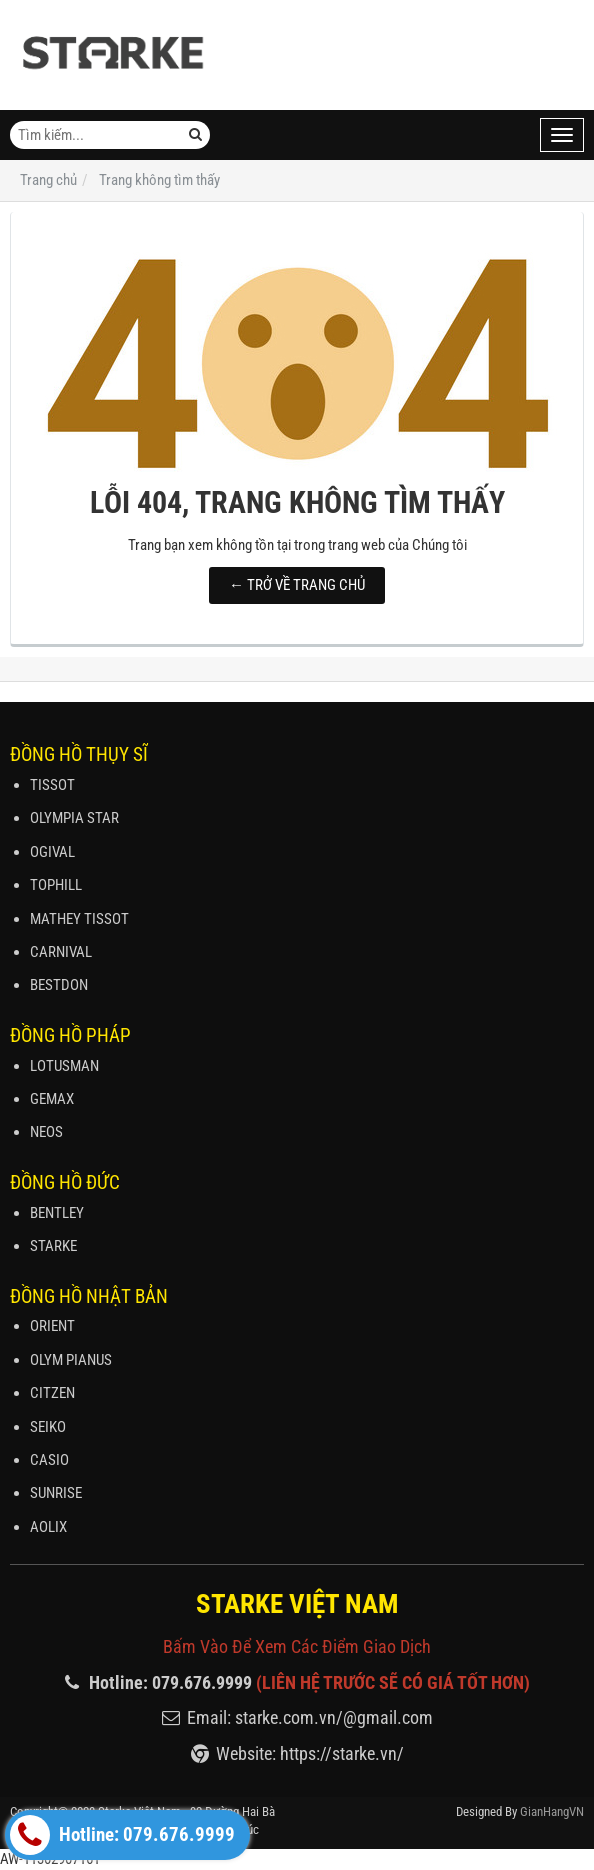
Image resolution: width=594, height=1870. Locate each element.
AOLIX (48, 1527)
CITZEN (52, 1393)
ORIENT (52, 1326)
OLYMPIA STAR (74, 818)
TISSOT (52, 785)
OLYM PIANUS (71, 1360)
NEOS (46, 1132)
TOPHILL (56, 885)
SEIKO (48, 1427)
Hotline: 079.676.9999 (122, 1835)
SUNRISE (56, 1493)
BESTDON (59, 985)
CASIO (49, 1460)
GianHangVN (552, 1811)
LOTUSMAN (64, 1066)
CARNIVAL (61, 952)
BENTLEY (57, 1213)
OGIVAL (52, 852)
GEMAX (52, 1099)
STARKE (53, 1246)
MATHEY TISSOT (79, 919)
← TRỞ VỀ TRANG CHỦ (297, 585)
